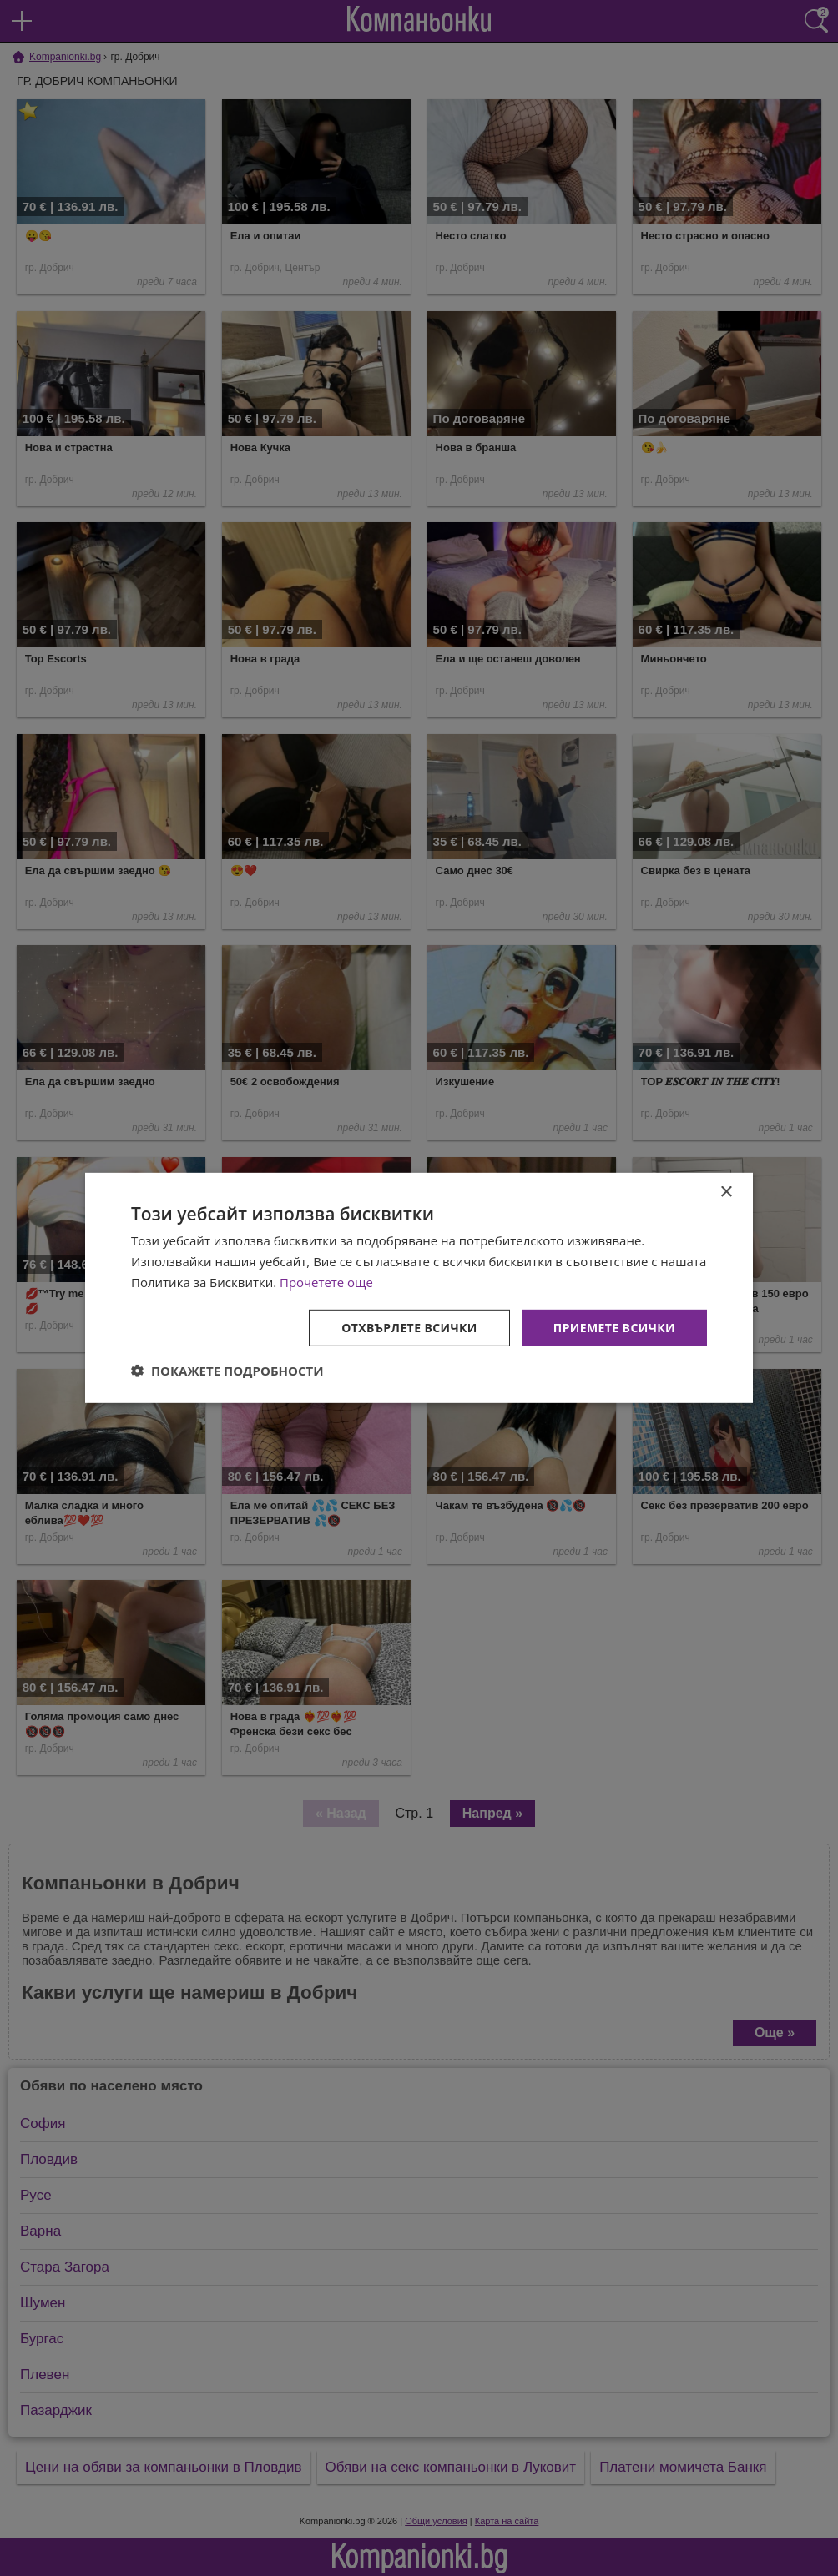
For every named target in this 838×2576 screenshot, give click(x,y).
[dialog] (419, 1288)
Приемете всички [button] (614, 1327)
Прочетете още (326, 1282)
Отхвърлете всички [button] (409, 1327)
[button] (227, 1370)
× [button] (725, 1192)
